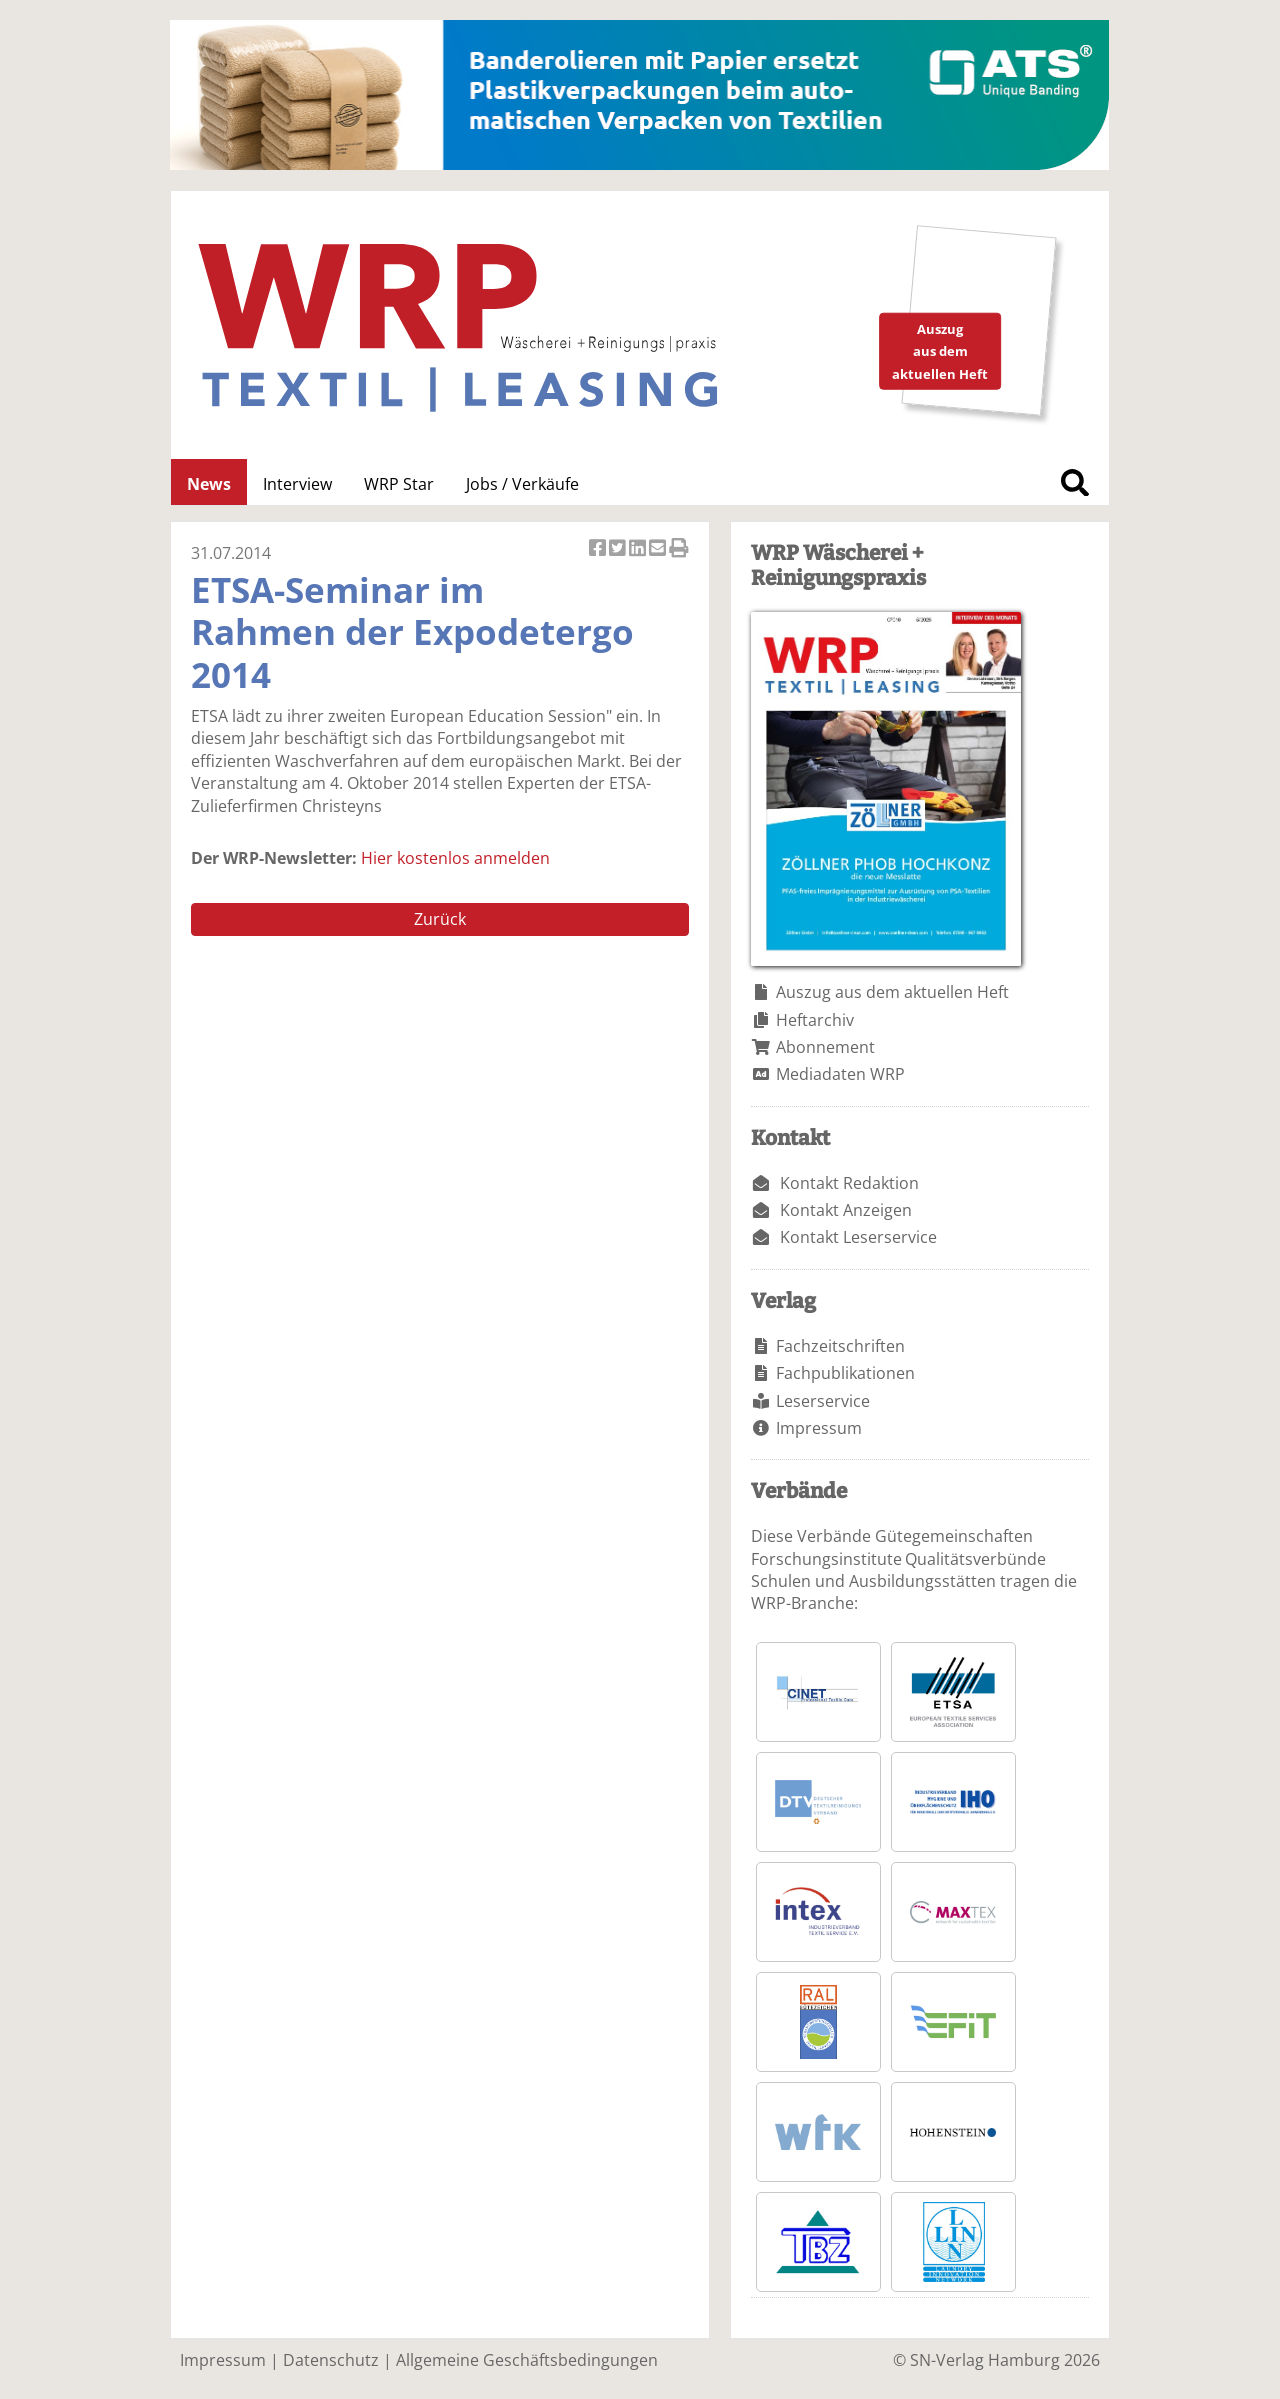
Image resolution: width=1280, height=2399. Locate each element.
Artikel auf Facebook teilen (599, 549)
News (209, 484)
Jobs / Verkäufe (522, 484)
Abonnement (825, 1047)
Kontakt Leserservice (858, 1237)
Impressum (819, 1428)
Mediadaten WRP (840, 1074)
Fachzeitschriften (840, 1346)
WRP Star (399, 484)
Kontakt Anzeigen (846, 1210)
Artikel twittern (619, 549)
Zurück (440, 919)
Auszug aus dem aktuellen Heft (892, 992)
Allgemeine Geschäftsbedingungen (527, 2360)
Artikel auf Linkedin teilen (639, 549)
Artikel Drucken (679, 549)
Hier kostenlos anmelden (455, 858)
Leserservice (823, 1401)
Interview (297, 484)
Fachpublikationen (845, 1373)
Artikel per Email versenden (659, 549)
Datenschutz (331, 2360)
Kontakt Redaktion (849, 1183)
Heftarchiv (815, 1020)
